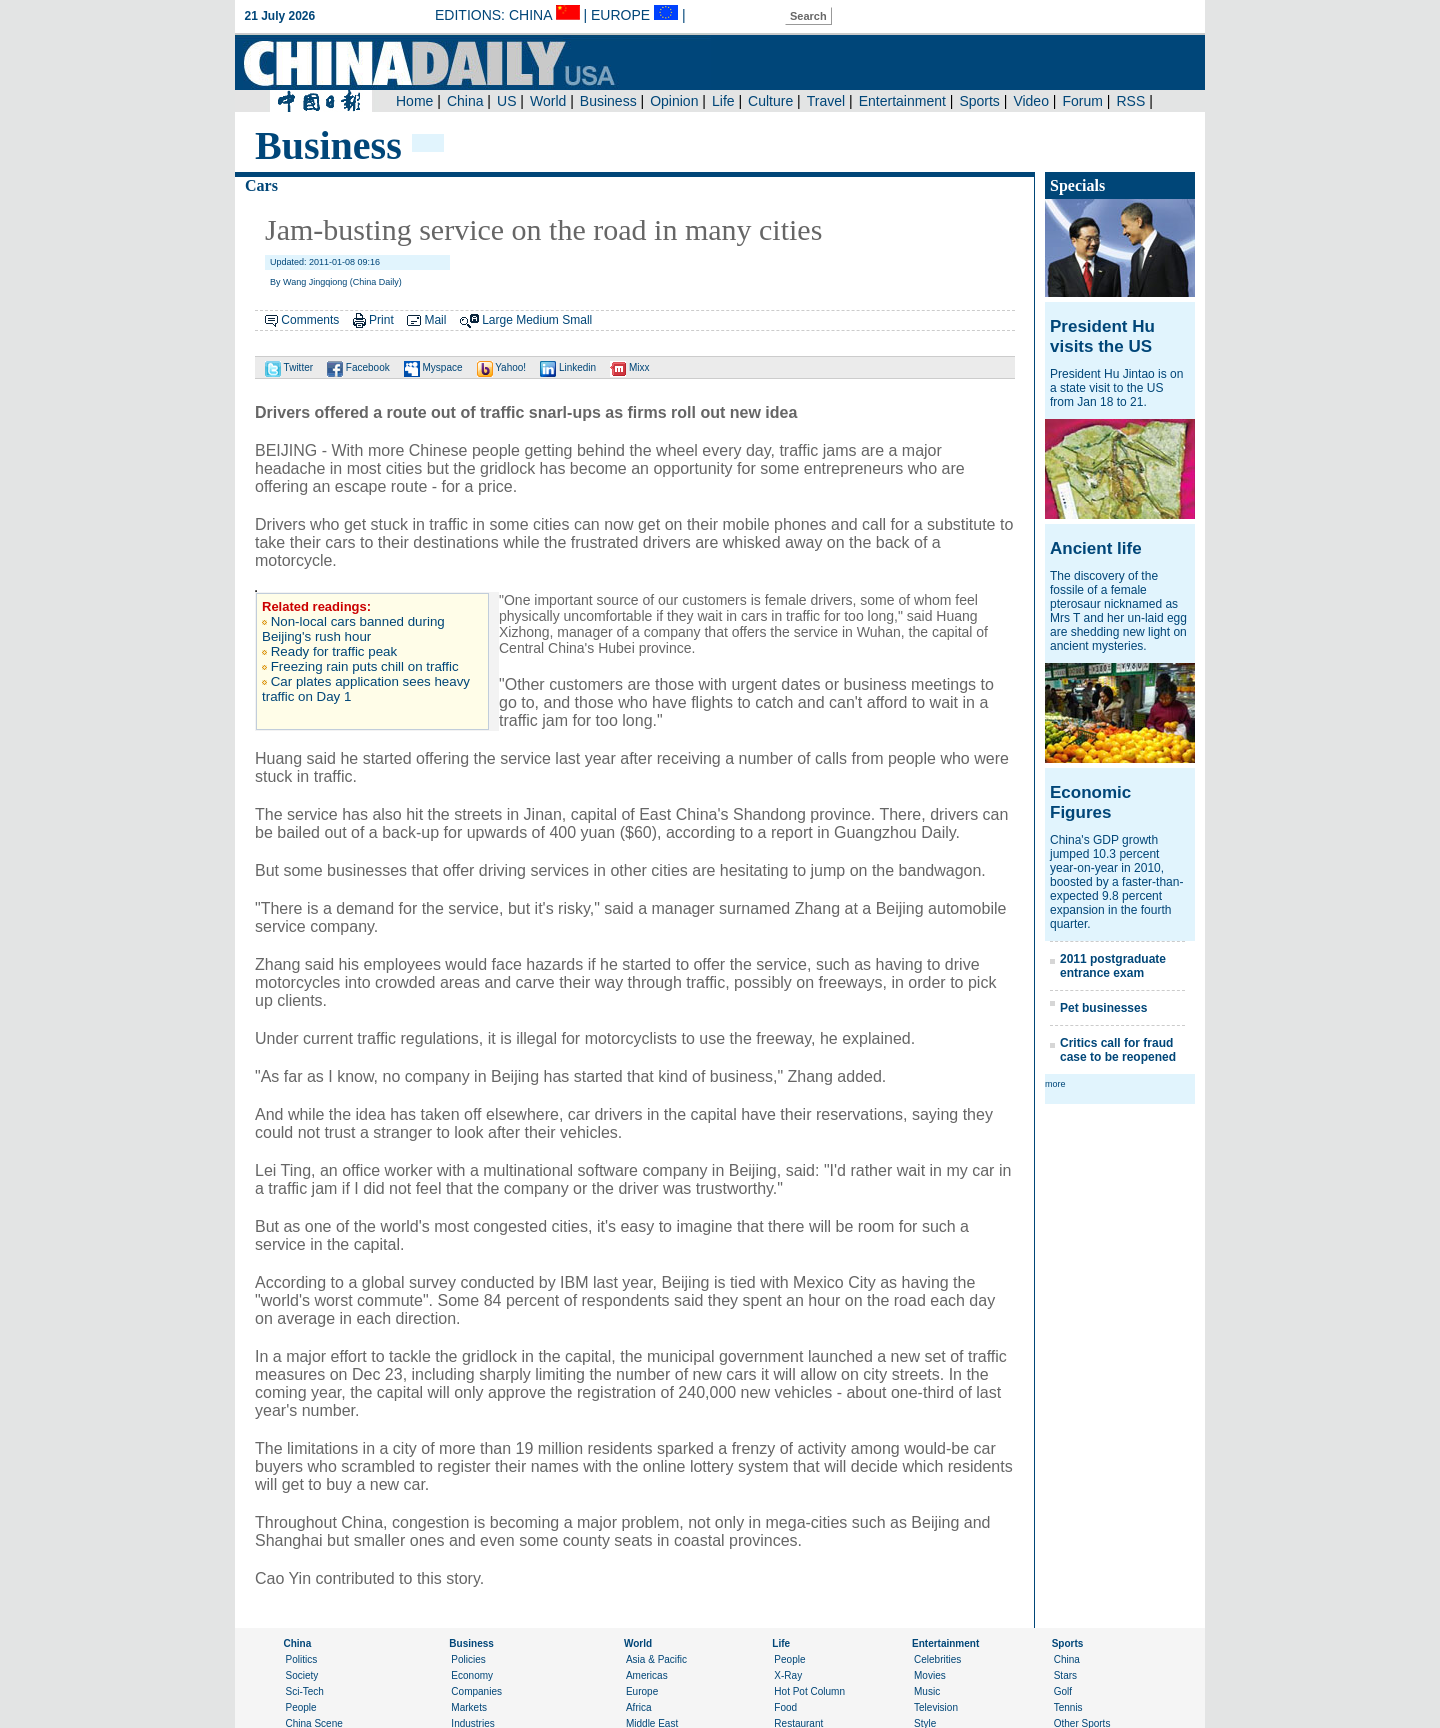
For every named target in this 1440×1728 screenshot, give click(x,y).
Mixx (629, 367)
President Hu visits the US (1102, 336)
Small (577, 320)
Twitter (289, 367)
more (1055, 1084)
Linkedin (568, 367)
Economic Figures (1090, 802)
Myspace (433, 367)
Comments (310, 320)
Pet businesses (1103, 1008)
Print (381, 320)
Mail (435, 320)
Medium (537, 320)
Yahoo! (502, 367)
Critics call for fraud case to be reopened (1118, 1050)
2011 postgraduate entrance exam (1113, 966)
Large (497, 320)
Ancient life (1096, 548)
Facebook (358, 367)
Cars (261, 185)
